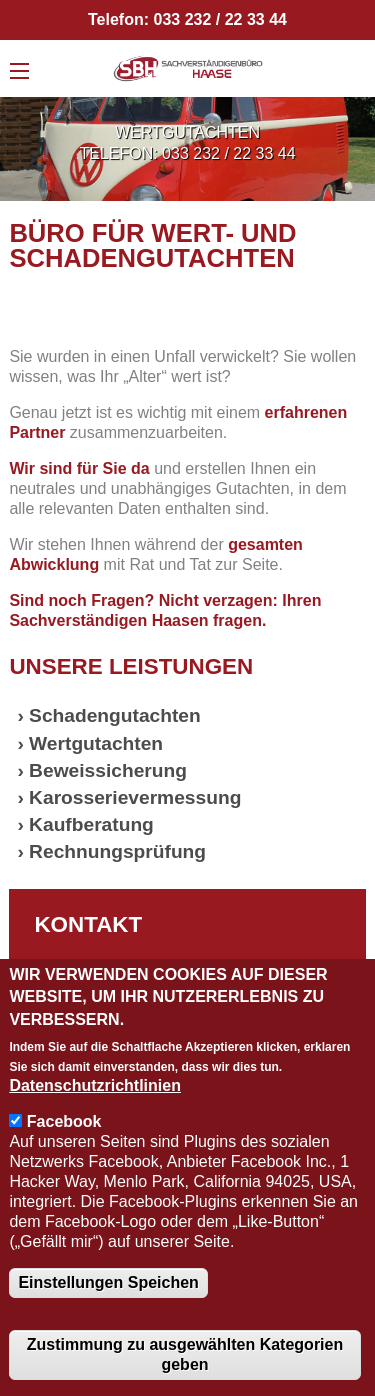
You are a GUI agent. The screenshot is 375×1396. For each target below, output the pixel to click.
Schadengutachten (115, 715)
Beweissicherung (108, 770)
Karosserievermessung (135, 797)
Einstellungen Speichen (108, 1282)
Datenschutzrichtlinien (95, 1085)
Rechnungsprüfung (117, 851)
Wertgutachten (96, 743)
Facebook (64, 1121)
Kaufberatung (91, 824)
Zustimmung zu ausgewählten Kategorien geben (185, 1354)
